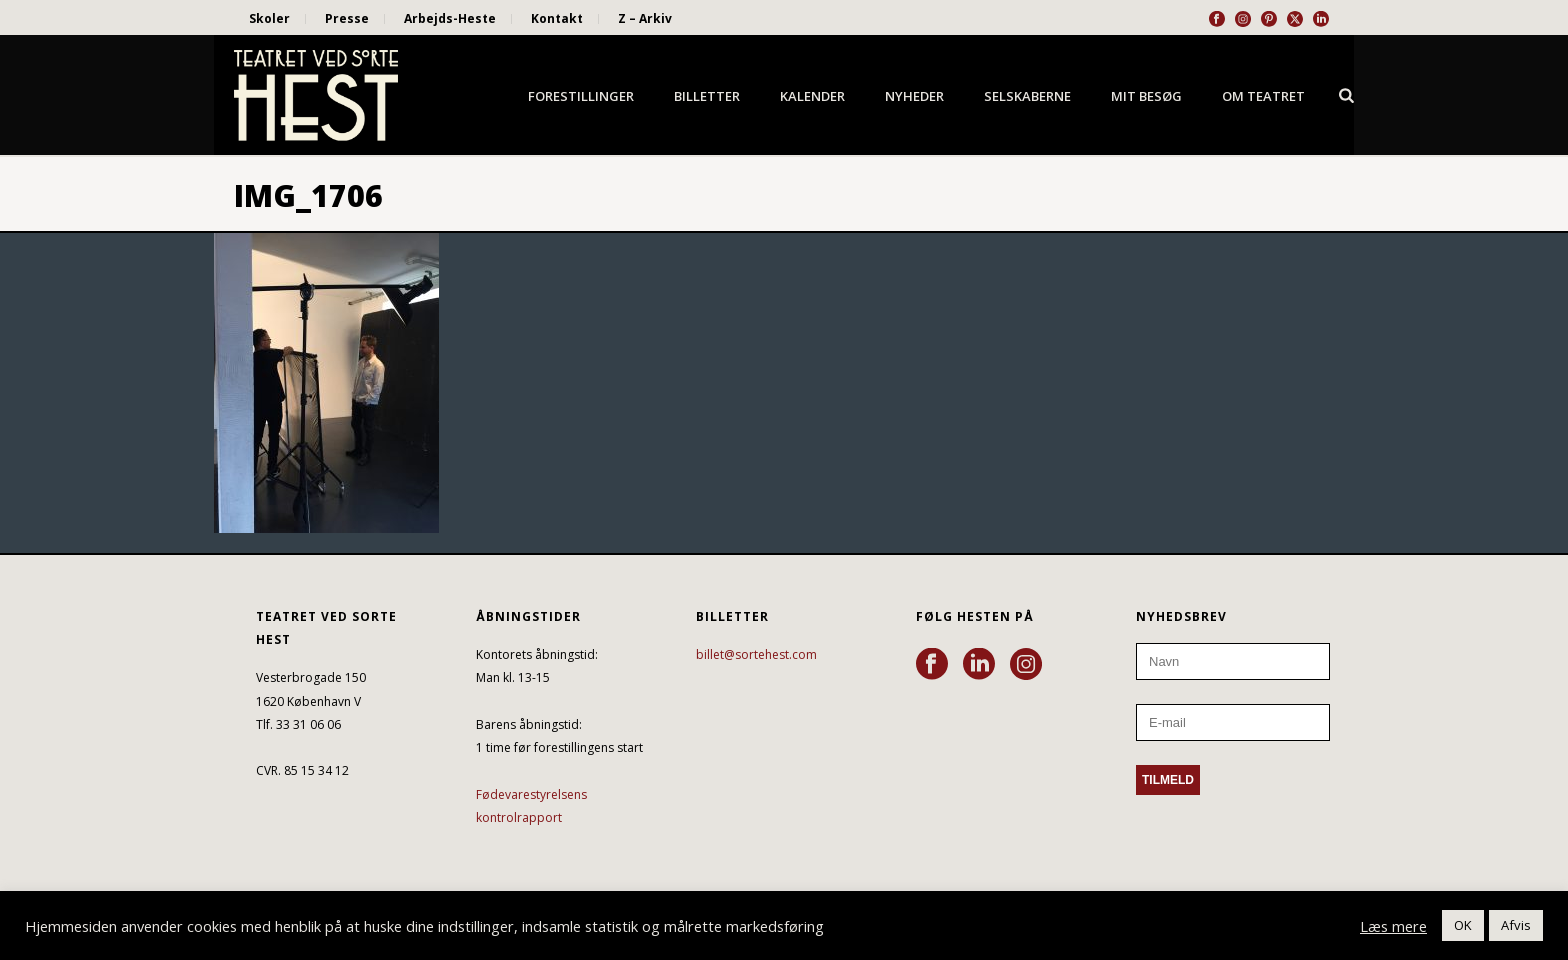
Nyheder (914, 96)
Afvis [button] (1516, 925)
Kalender (812, 96)
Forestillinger (581, 96)
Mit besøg (1146, 96)
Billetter (707, 96)
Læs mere (1393, 926)
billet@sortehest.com (756, 654)
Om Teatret (1263, 96)
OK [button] (1463, 925)
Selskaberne (1027, 96)
